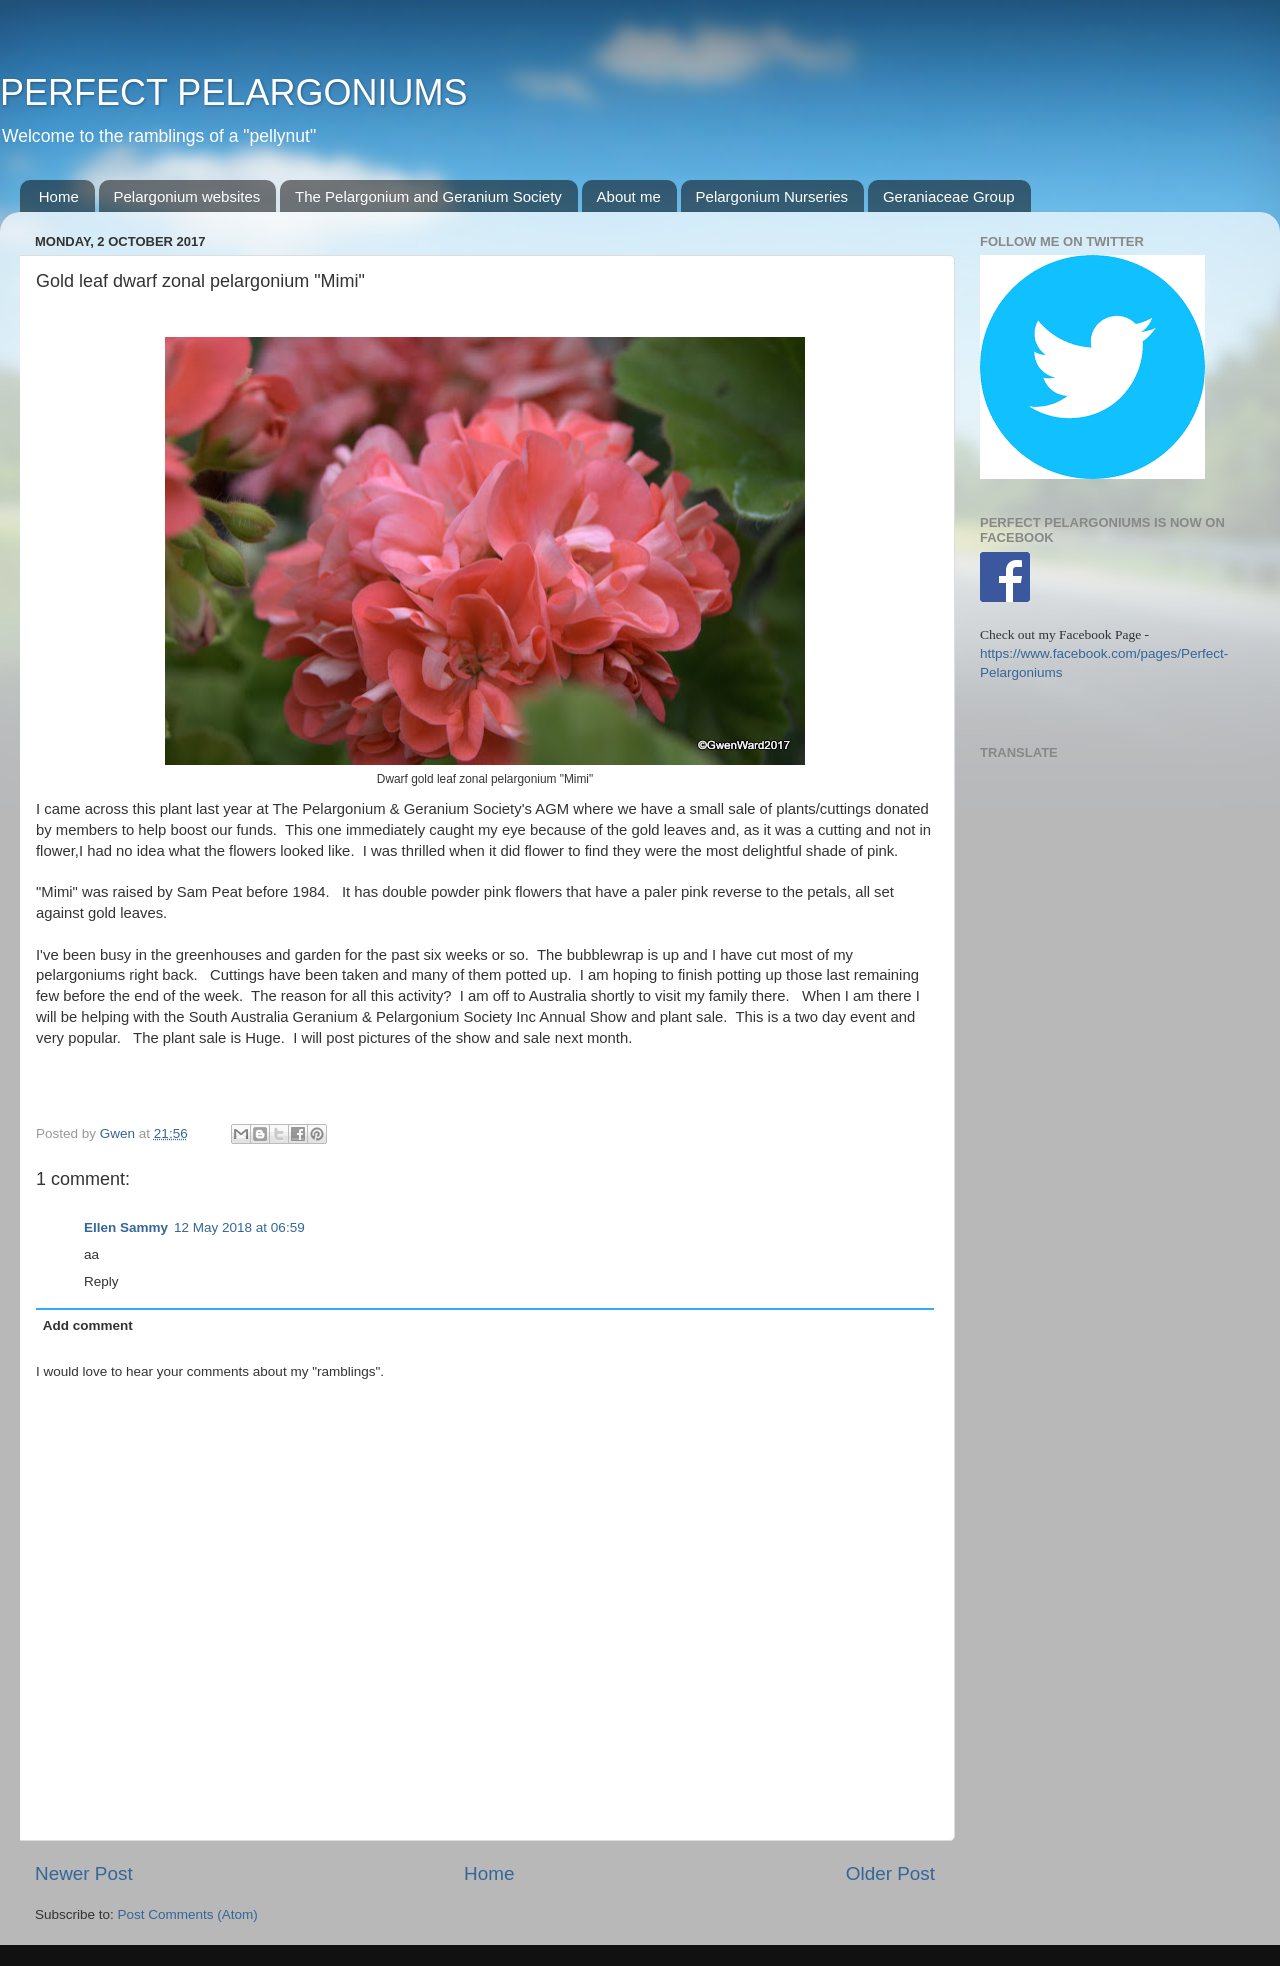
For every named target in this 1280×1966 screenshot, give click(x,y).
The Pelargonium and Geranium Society (428, 196)
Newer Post (84, 1873)
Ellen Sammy (126, 1227)
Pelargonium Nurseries (772, 196)
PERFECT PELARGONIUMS (233, 92)
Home (59, 196)
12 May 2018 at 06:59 (239, 1227)
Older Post (890, 1873)
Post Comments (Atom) (188, 1914)
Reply (101, 1281)
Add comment (88, 1325)
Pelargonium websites (187, 196)
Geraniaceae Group (949, 196)
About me (629, 196)
